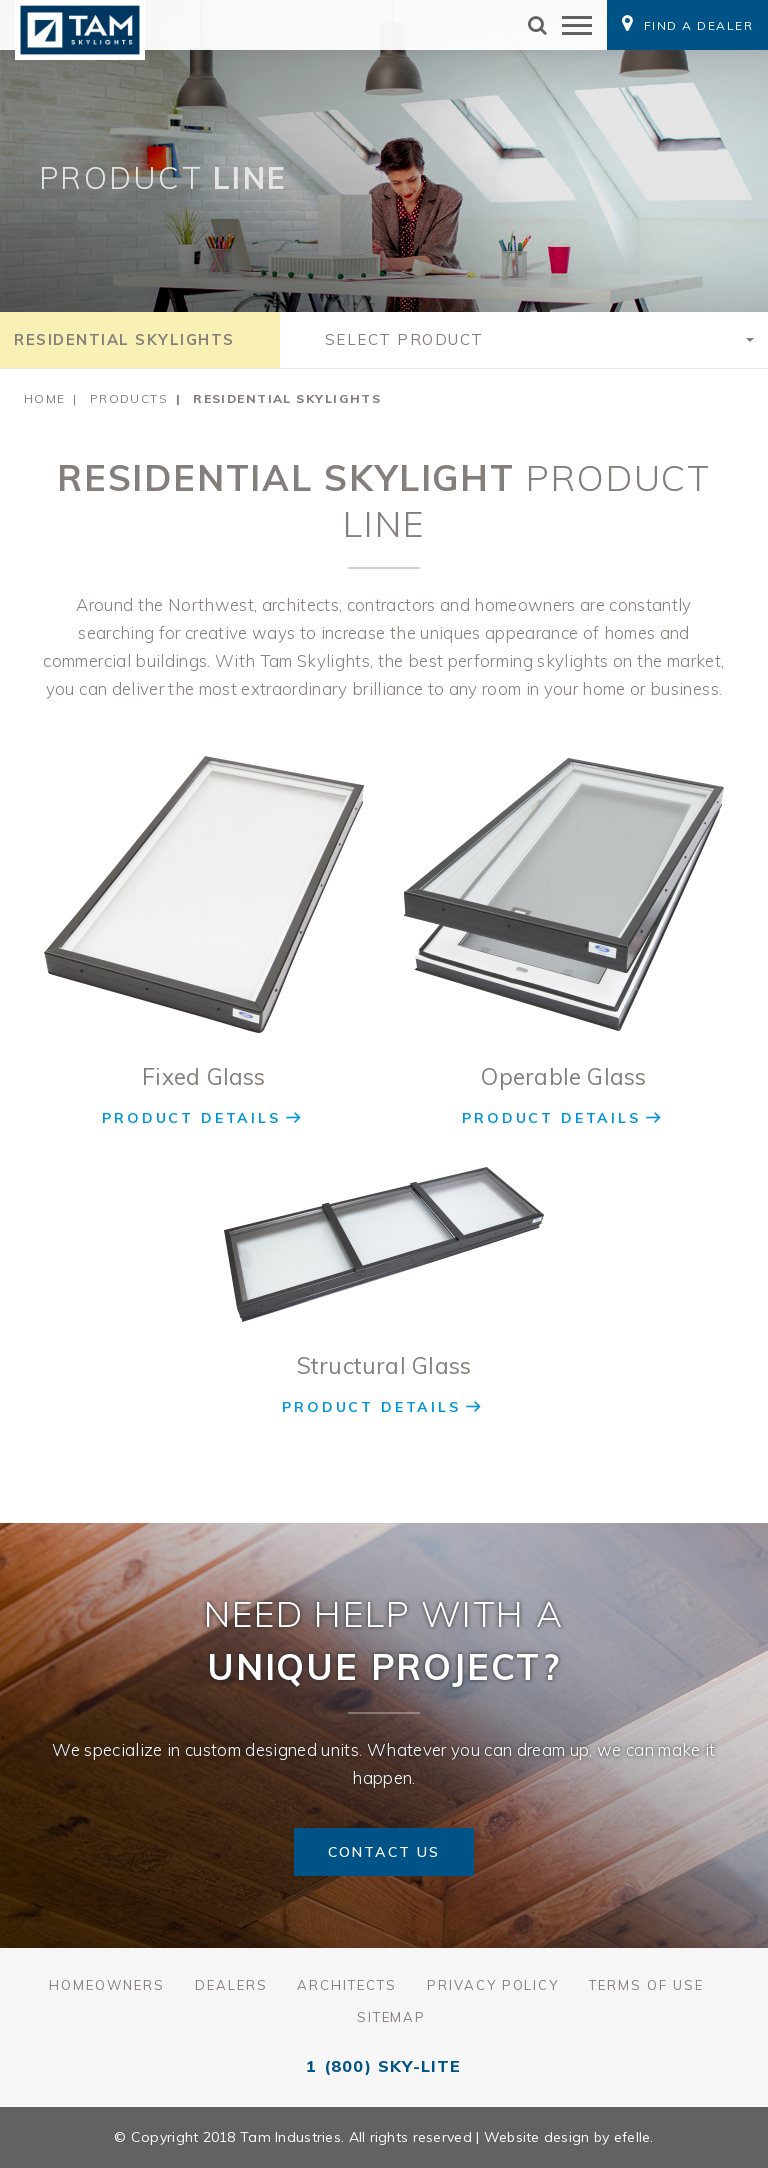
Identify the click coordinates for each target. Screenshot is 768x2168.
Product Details (191, 1118)
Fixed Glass (203, 1076)
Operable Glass (563, 1076)
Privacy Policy (493, 1985)
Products (129, 398)
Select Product (404, 339)
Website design (537, 2137)
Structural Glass (384, 1365)
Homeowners (107, 1985)
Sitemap (392, 2017)
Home (45, 398)
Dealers (231, 1985)
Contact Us (384, 1852)
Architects (347, 1985)
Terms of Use (646, 1985)
